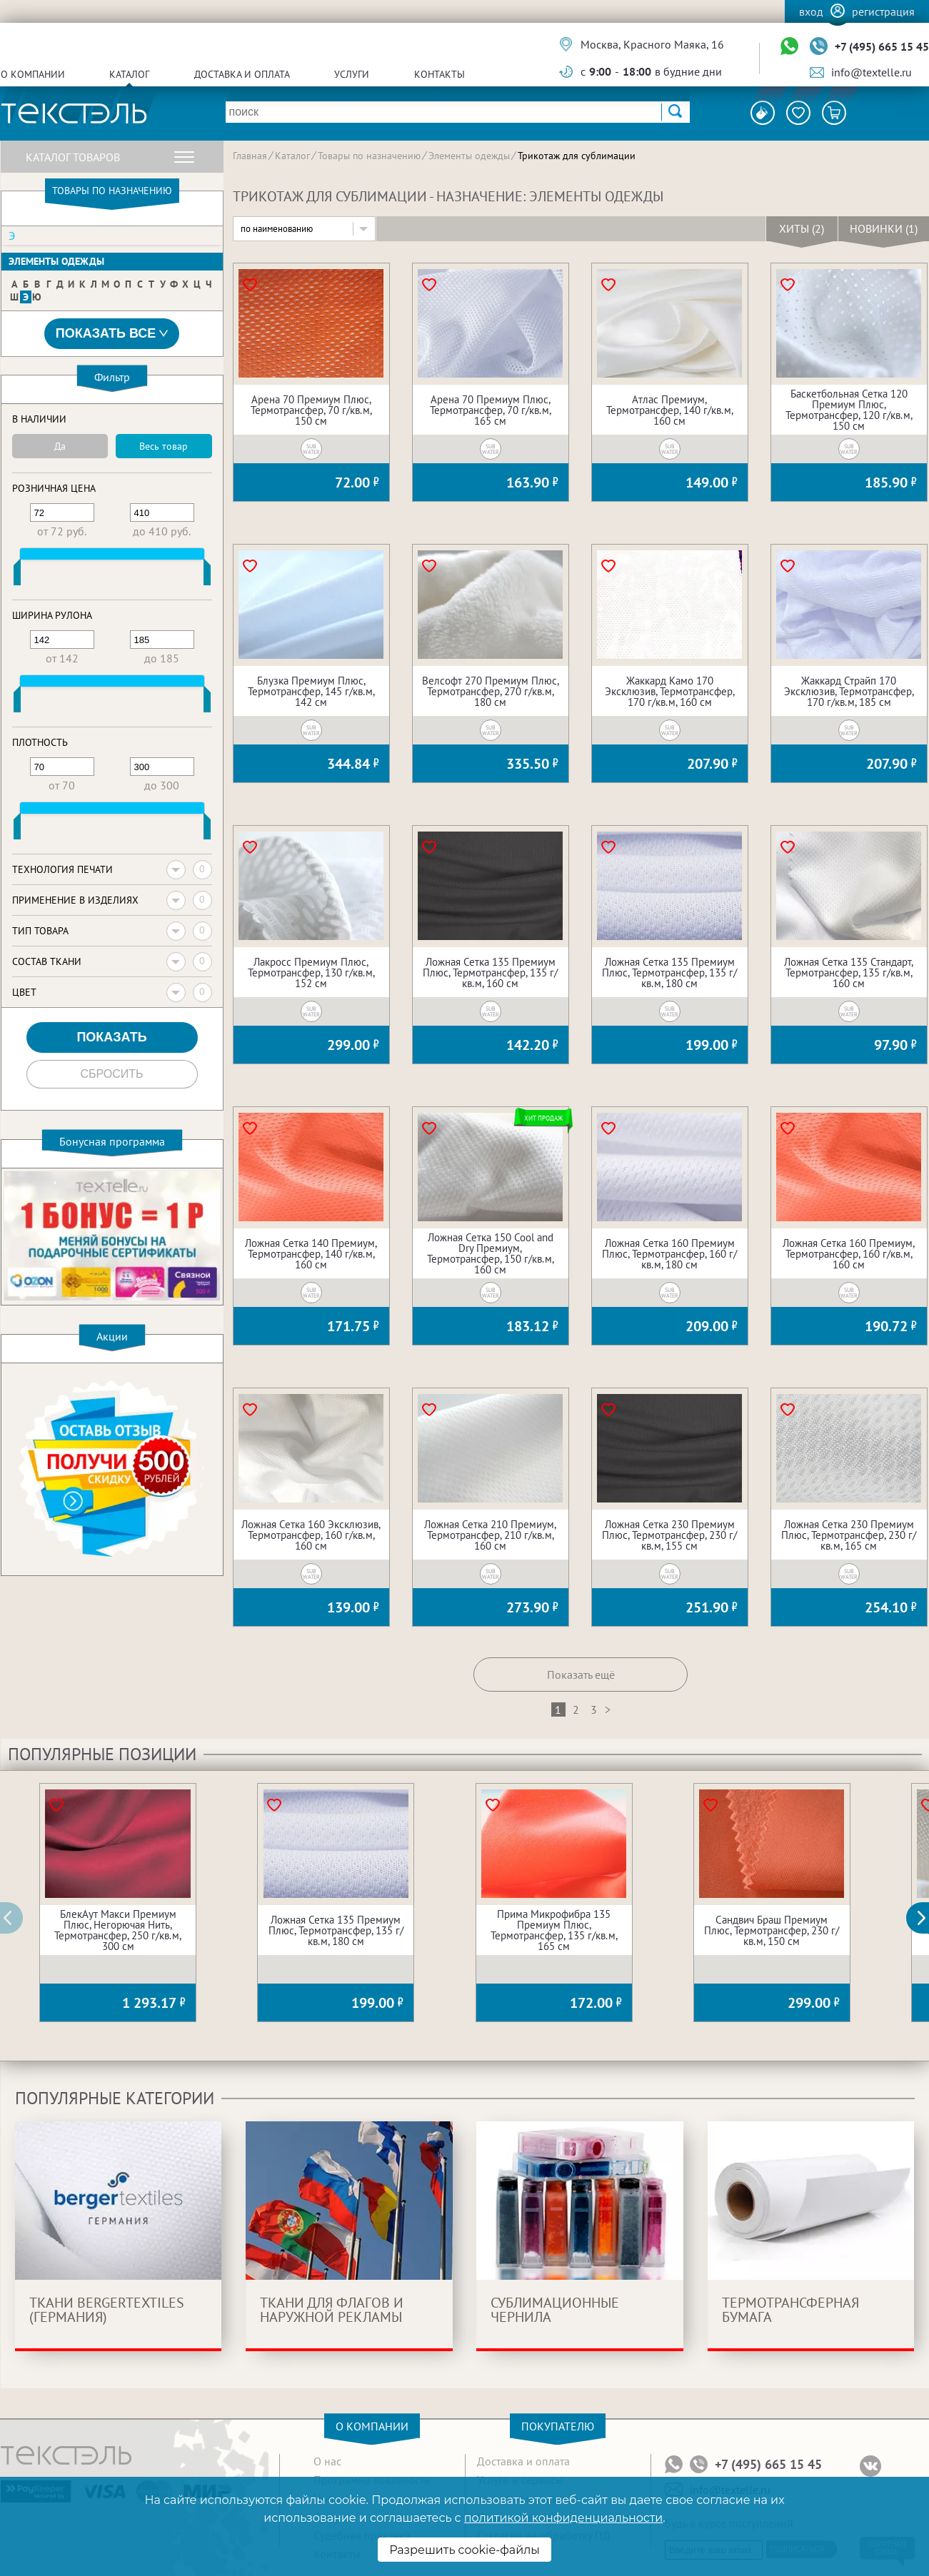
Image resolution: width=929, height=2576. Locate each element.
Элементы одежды (56, 261)
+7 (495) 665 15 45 (882, 46)
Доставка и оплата (242, 74)
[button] (925, 1918)
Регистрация (883, 11)
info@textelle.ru (871, 72)
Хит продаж (544, 1118)
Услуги (351, 74)
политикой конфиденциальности (563, 2518)
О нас (327, 2461)
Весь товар (163, 446)
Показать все (112, 333)
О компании (33, 74)
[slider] (17, 575)
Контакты (439, 74)
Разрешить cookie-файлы (464, 2550)
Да (60, 446)
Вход (811, 11)
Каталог (129, 74)
